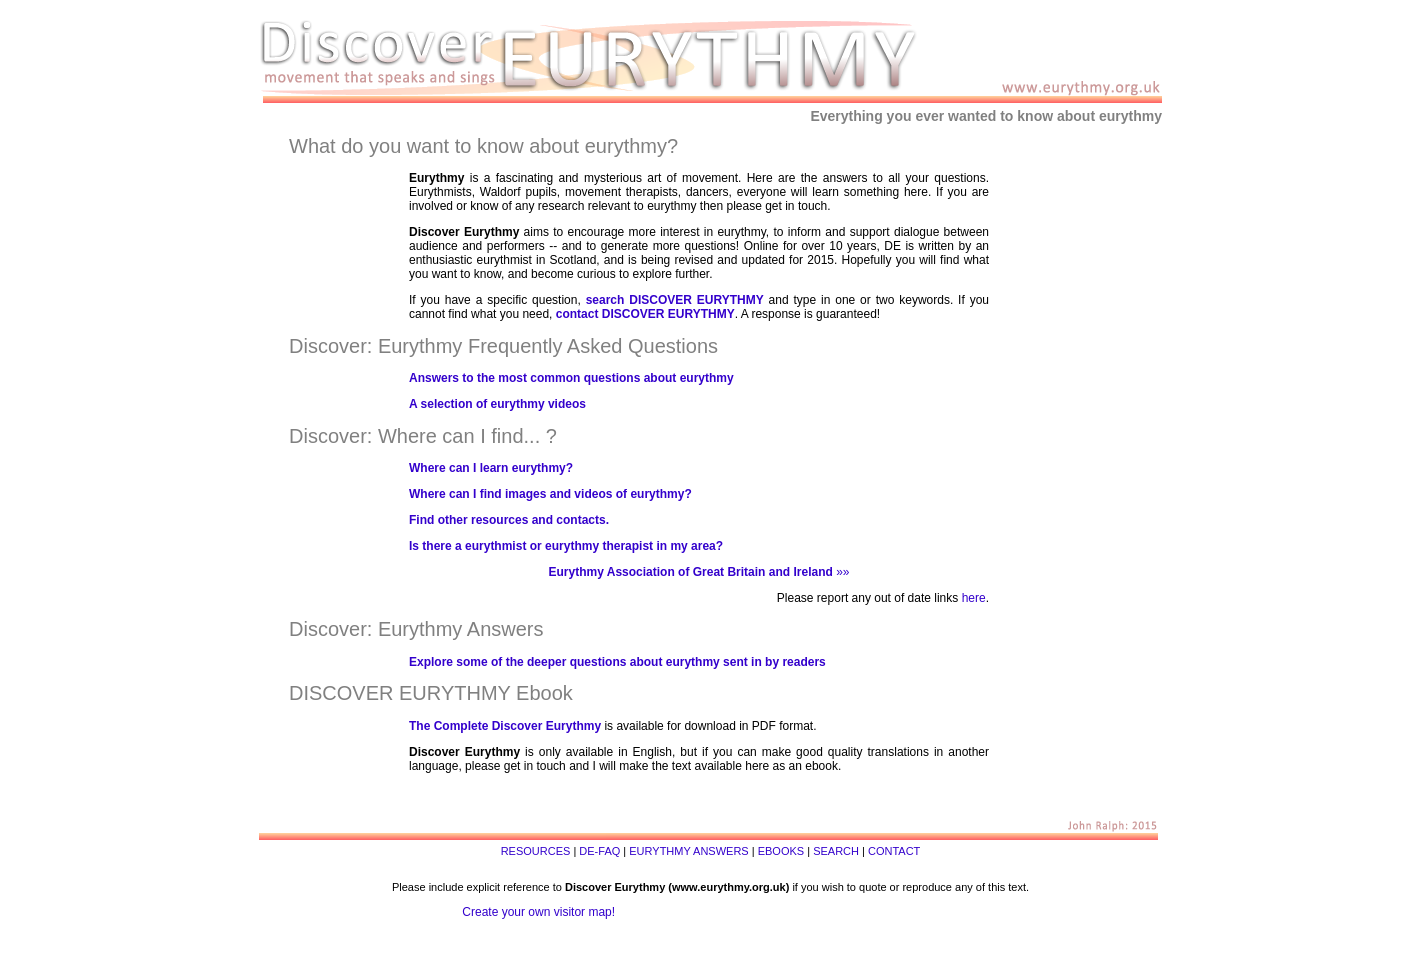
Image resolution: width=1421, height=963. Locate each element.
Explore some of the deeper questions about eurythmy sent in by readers (617, 662)
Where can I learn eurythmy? (491, 468)
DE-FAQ (599, 851)
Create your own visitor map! (538, 912)
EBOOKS (781, 851)
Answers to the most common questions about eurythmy (571, 378)
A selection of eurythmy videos (497, 404)
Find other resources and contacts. (509, 520)
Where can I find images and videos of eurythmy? (550, 494)
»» (699, 572)
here (974, 598)
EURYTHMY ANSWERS (688, 851)
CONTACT (894, 851)
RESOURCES (536, 851)
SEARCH (836, 851)
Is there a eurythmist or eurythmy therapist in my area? (566, 546)
